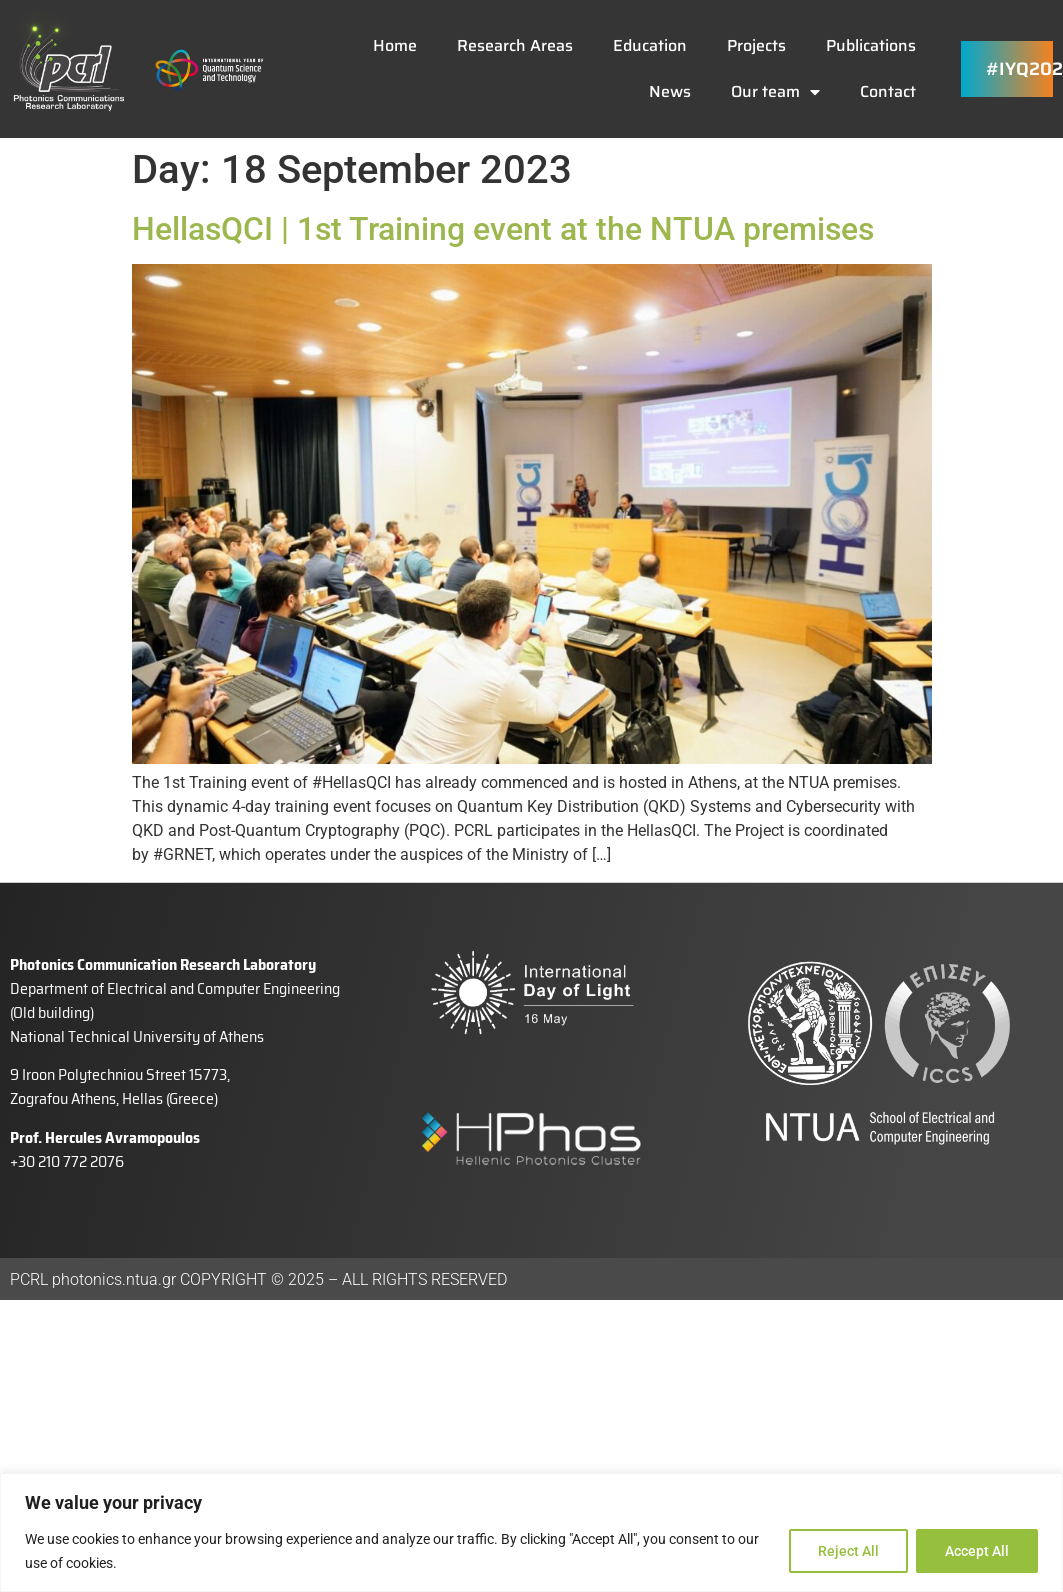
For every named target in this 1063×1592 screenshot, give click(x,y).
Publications (871, 45)
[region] (531, 1532)
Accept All (977, 1551)
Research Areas (515, 45)
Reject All (848, 1551)
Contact (888, 91)
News (670, 91)
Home (395, 45)
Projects (756, 45)
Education (650, 45)
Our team (775, 92)
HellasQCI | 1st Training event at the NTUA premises (503, 229)
